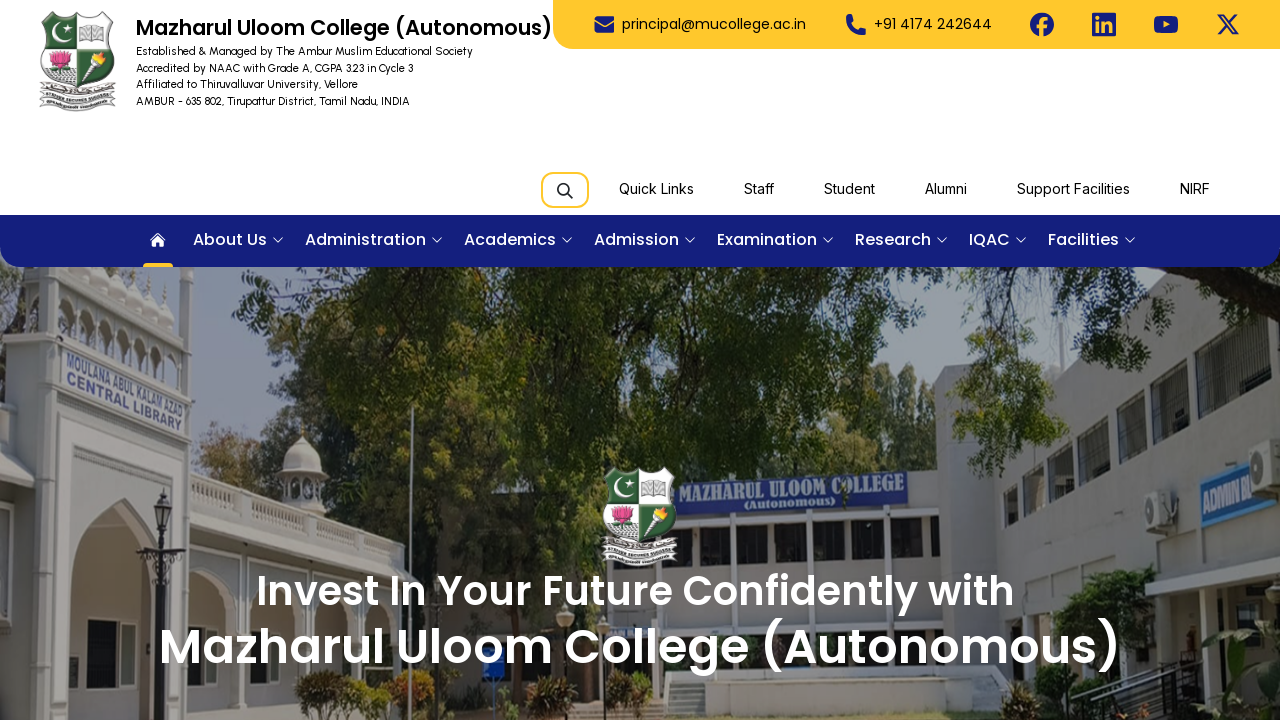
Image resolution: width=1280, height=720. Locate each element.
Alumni (946, 188)
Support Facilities (1073, 188)
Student (849, 188)
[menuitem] (158, 241)
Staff (759, 188)
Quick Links (656, 188)
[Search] (565, 190)
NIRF (1195, 188)
